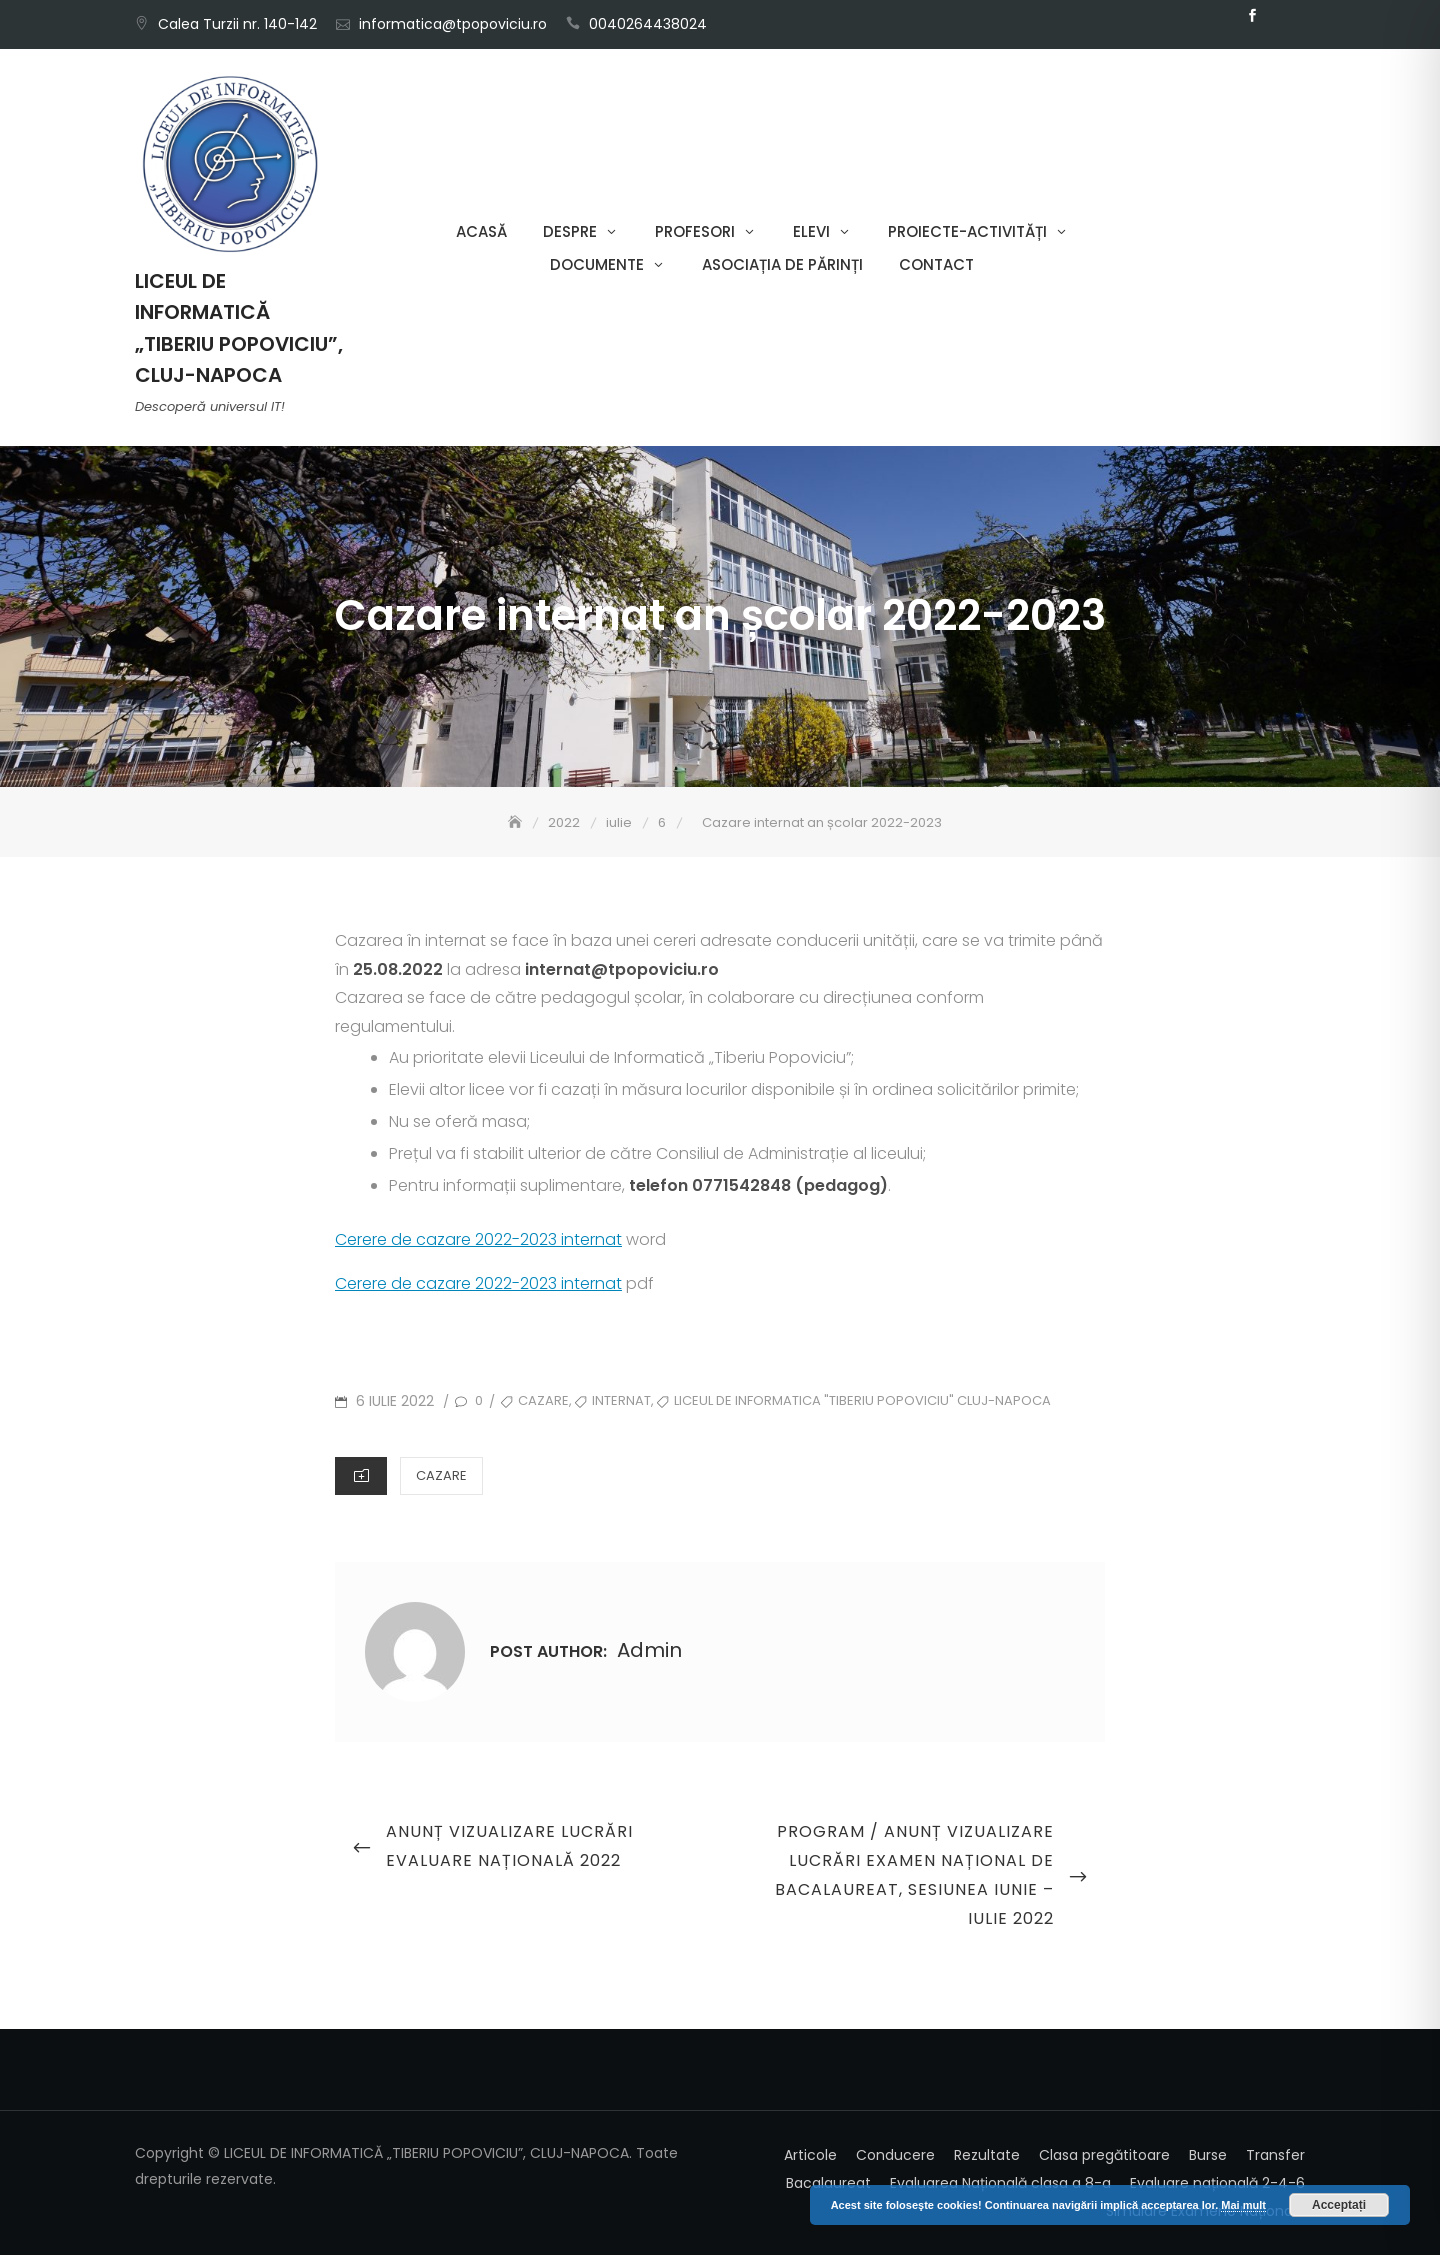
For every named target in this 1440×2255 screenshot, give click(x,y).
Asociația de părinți (782, 264)
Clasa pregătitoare (1104, 2155)
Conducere (895, 2155)
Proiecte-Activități (967, 231)
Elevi (811, 231)
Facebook (1252, 16)
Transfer (1275, 2155)
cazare (543, 1400)
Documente (597, 264)
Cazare (441, 1475)
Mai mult (1243, 2205)
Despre (570, 231)
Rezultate (987, 2155)
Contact (936, 264)
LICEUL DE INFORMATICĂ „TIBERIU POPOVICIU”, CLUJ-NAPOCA (239, 328)
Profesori (695, 231)
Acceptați (1339, 2205)
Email (1282, 16)
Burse (1208, 2155)
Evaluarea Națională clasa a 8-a (1000, 2183)
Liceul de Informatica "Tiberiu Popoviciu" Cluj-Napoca (862, 1400)
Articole (810, 2155)
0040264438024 (648, 24)
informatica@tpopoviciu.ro (453, 24)
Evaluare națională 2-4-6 (1217, 2183)
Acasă (481, 231)
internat (621, 1400)
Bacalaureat (828, 2183)
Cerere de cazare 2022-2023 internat (478, 1239)
